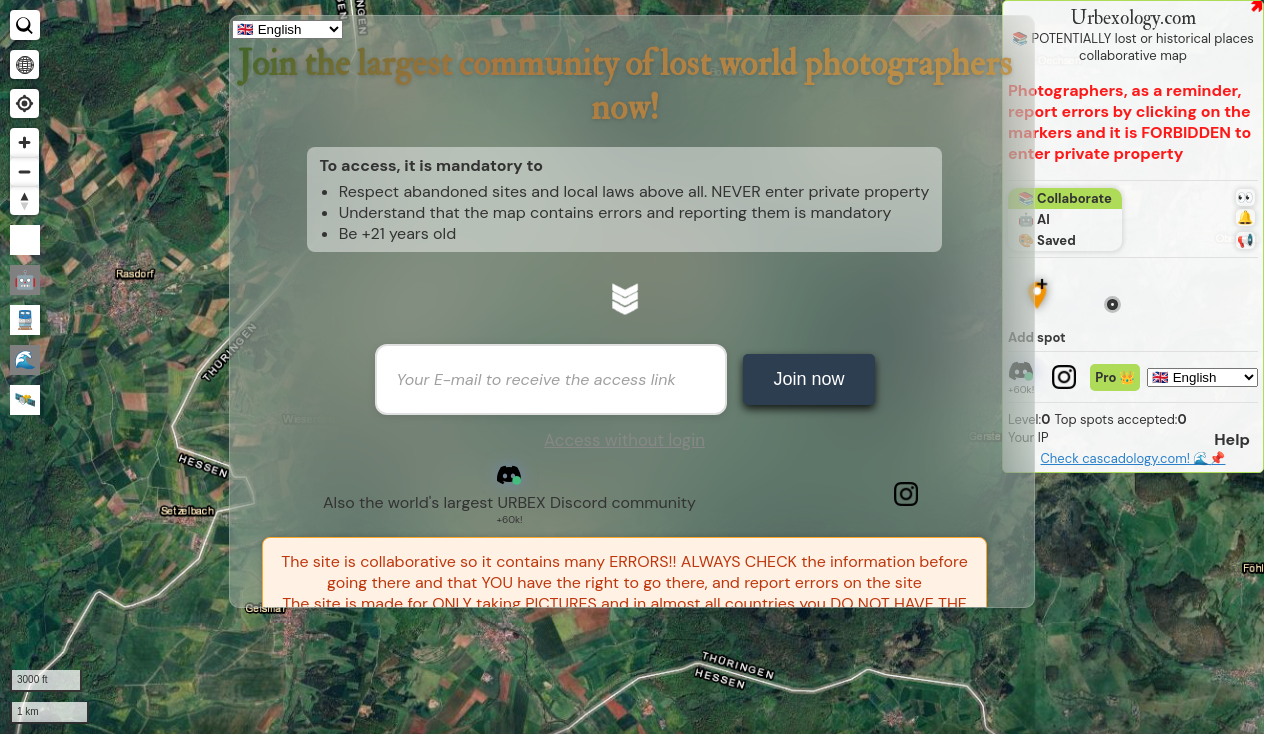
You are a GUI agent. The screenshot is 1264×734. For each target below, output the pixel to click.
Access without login (624, 440)
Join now (808, 379)
